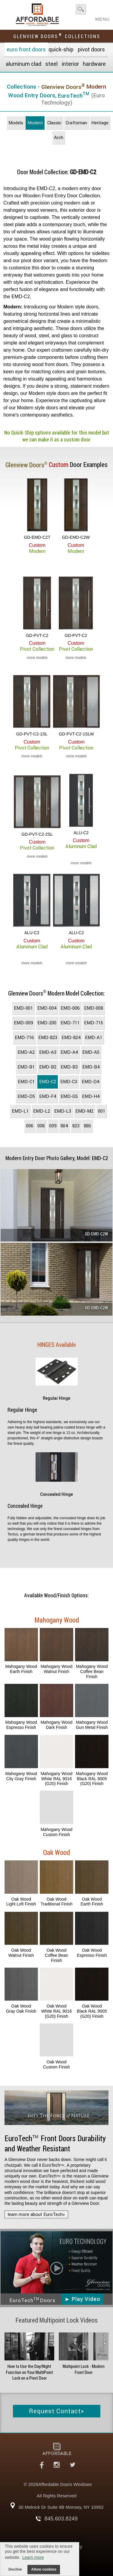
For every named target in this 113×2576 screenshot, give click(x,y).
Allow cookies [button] (43, 2569)
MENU (102, 17)
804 (64, 1126)
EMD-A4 (69, 1052)
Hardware (94, 64)
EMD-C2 (47, 1081)
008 (41, 1126)
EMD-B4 (90, 1067)
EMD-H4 (90, 1096)
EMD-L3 (62, 1111)
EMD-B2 (47, 1067)
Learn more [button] (33, 2557)
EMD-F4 (47, 1096)
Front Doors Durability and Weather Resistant (55, 2143)
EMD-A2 (26, 1052)
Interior (70, 64)
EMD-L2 (41, 1111)
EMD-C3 (68, 1081)
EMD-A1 (93, 1037)
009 (52, 1126)
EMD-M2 (84, 1111)
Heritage (99, 123)
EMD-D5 (26, 1096)
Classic (54, 123)
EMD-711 (70, 1023)
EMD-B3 (69, 1067)
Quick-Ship (61, 49)
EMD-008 (93, 1008)
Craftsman (76, 123)
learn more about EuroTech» (36, 2214)
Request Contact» (56, 2411)
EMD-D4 (90, 1081)
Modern (35, 123)
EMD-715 (93, 1023)
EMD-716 (24, 1037)
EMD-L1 (20, 1111)
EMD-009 (23, 1023)
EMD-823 (47, 1037)
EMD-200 (46, 1023)
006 (29, 1126)
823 (76, 1126)
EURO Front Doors (26, 49)
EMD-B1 (26, 1067)
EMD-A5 (90, 1052)
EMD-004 (46, 1008)
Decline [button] (15, 2569)
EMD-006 (70, 1008)
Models (15, 123)
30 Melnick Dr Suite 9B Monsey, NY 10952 (61, 2507)
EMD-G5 (69, 1096)
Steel (51, 64)
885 (87, 1126)
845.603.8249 (60, 2519)
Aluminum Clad (23, 64)
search (81, 9)
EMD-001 (23, 1008)
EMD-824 (70, 1037)
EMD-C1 (26, 1081)
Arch (58, 137)
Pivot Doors (91, 49)
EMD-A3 (47, 1052)
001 (101, 1111)
